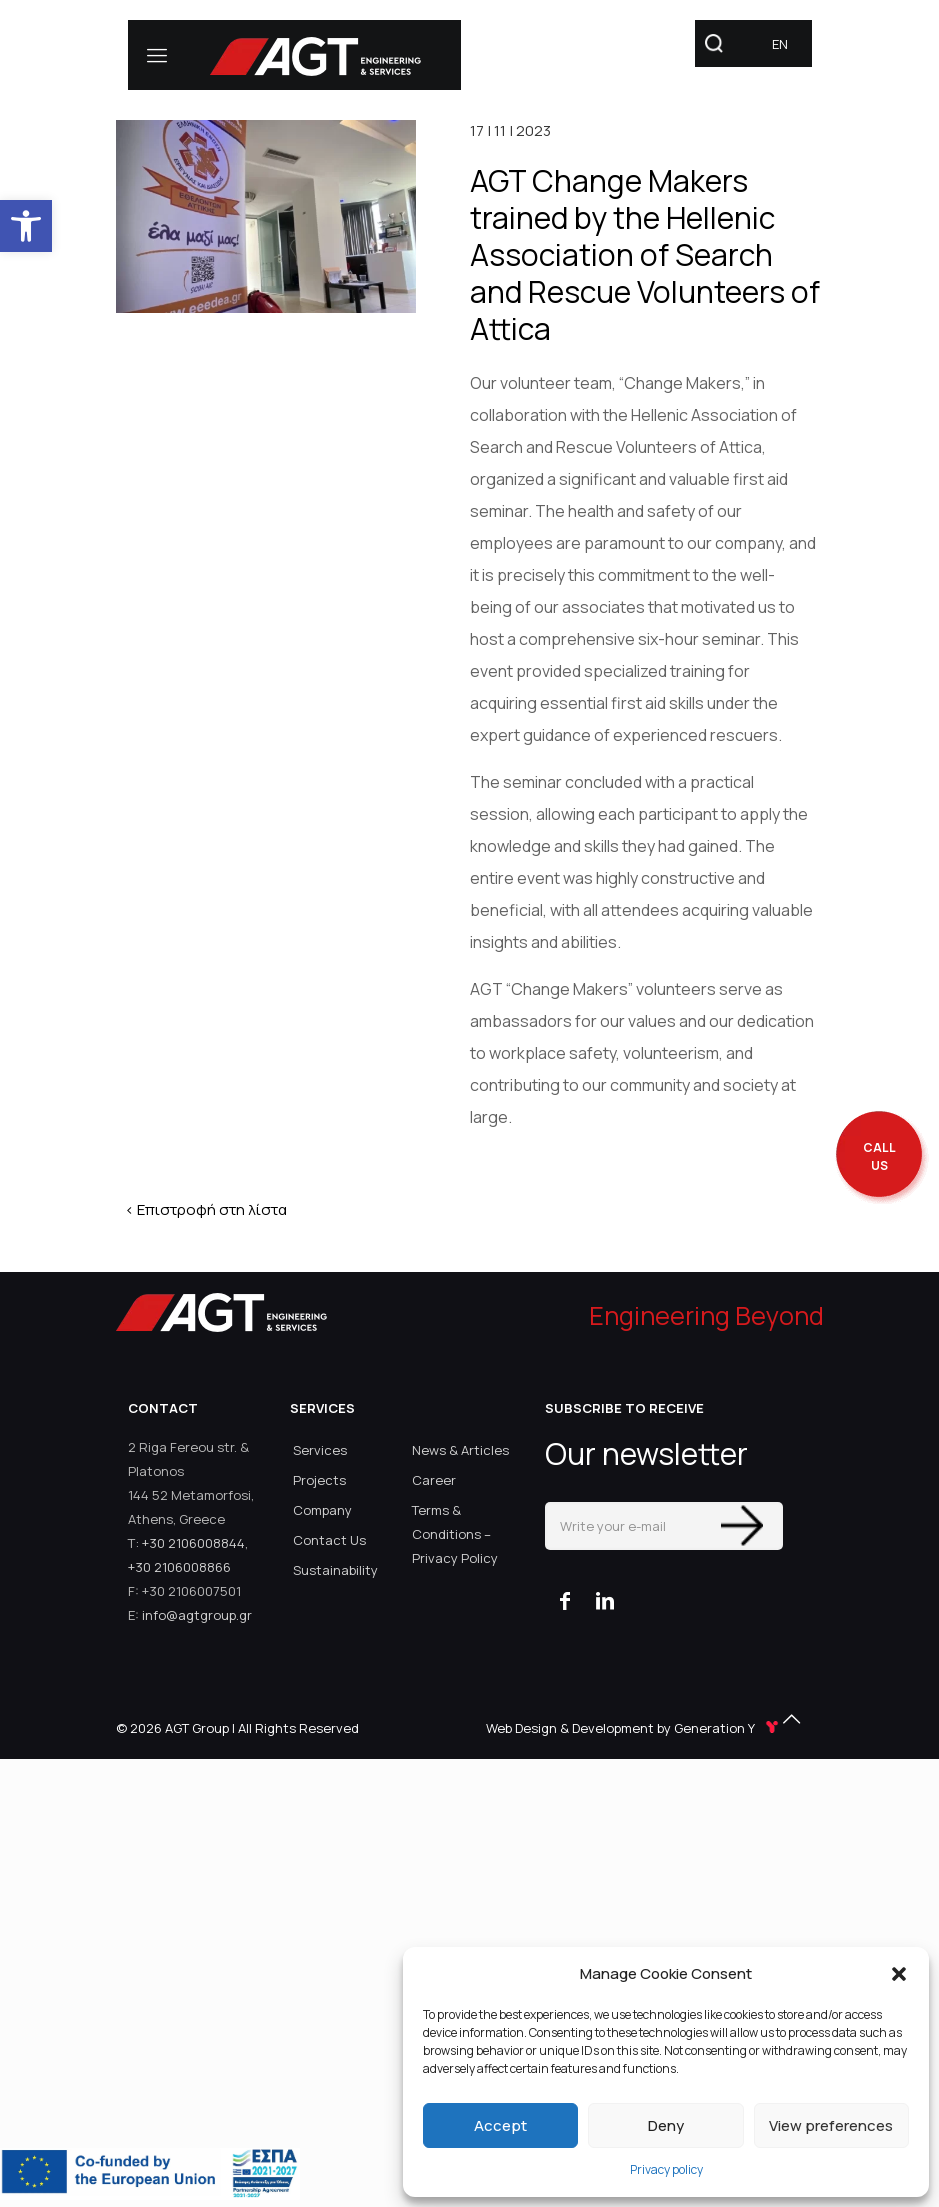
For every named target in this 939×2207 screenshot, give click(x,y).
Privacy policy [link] (666, 2169)
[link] (26, 226)
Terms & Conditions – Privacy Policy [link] (455, 1534)
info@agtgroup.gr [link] (197, 1615)
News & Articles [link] (460, 1450)
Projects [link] (319, 1480)
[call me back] (879, 1157)
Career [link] (434, 1480)
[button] (899, 1974)
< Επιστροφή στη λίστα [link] (206, 1209)
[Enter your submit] (742, 1526)
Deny (666, 2125)
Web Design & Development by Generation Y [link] (634, 1728)
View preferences (831, 2125)
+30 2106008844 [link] (193, 1543)
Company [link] (322, 1510)
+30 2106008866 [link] (179, 1567)
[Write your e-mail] (664, 1526)
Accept (500, 2125)
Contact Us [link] (329, 1540)
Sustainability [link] (335, 1570)
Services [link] (320, 1450)
